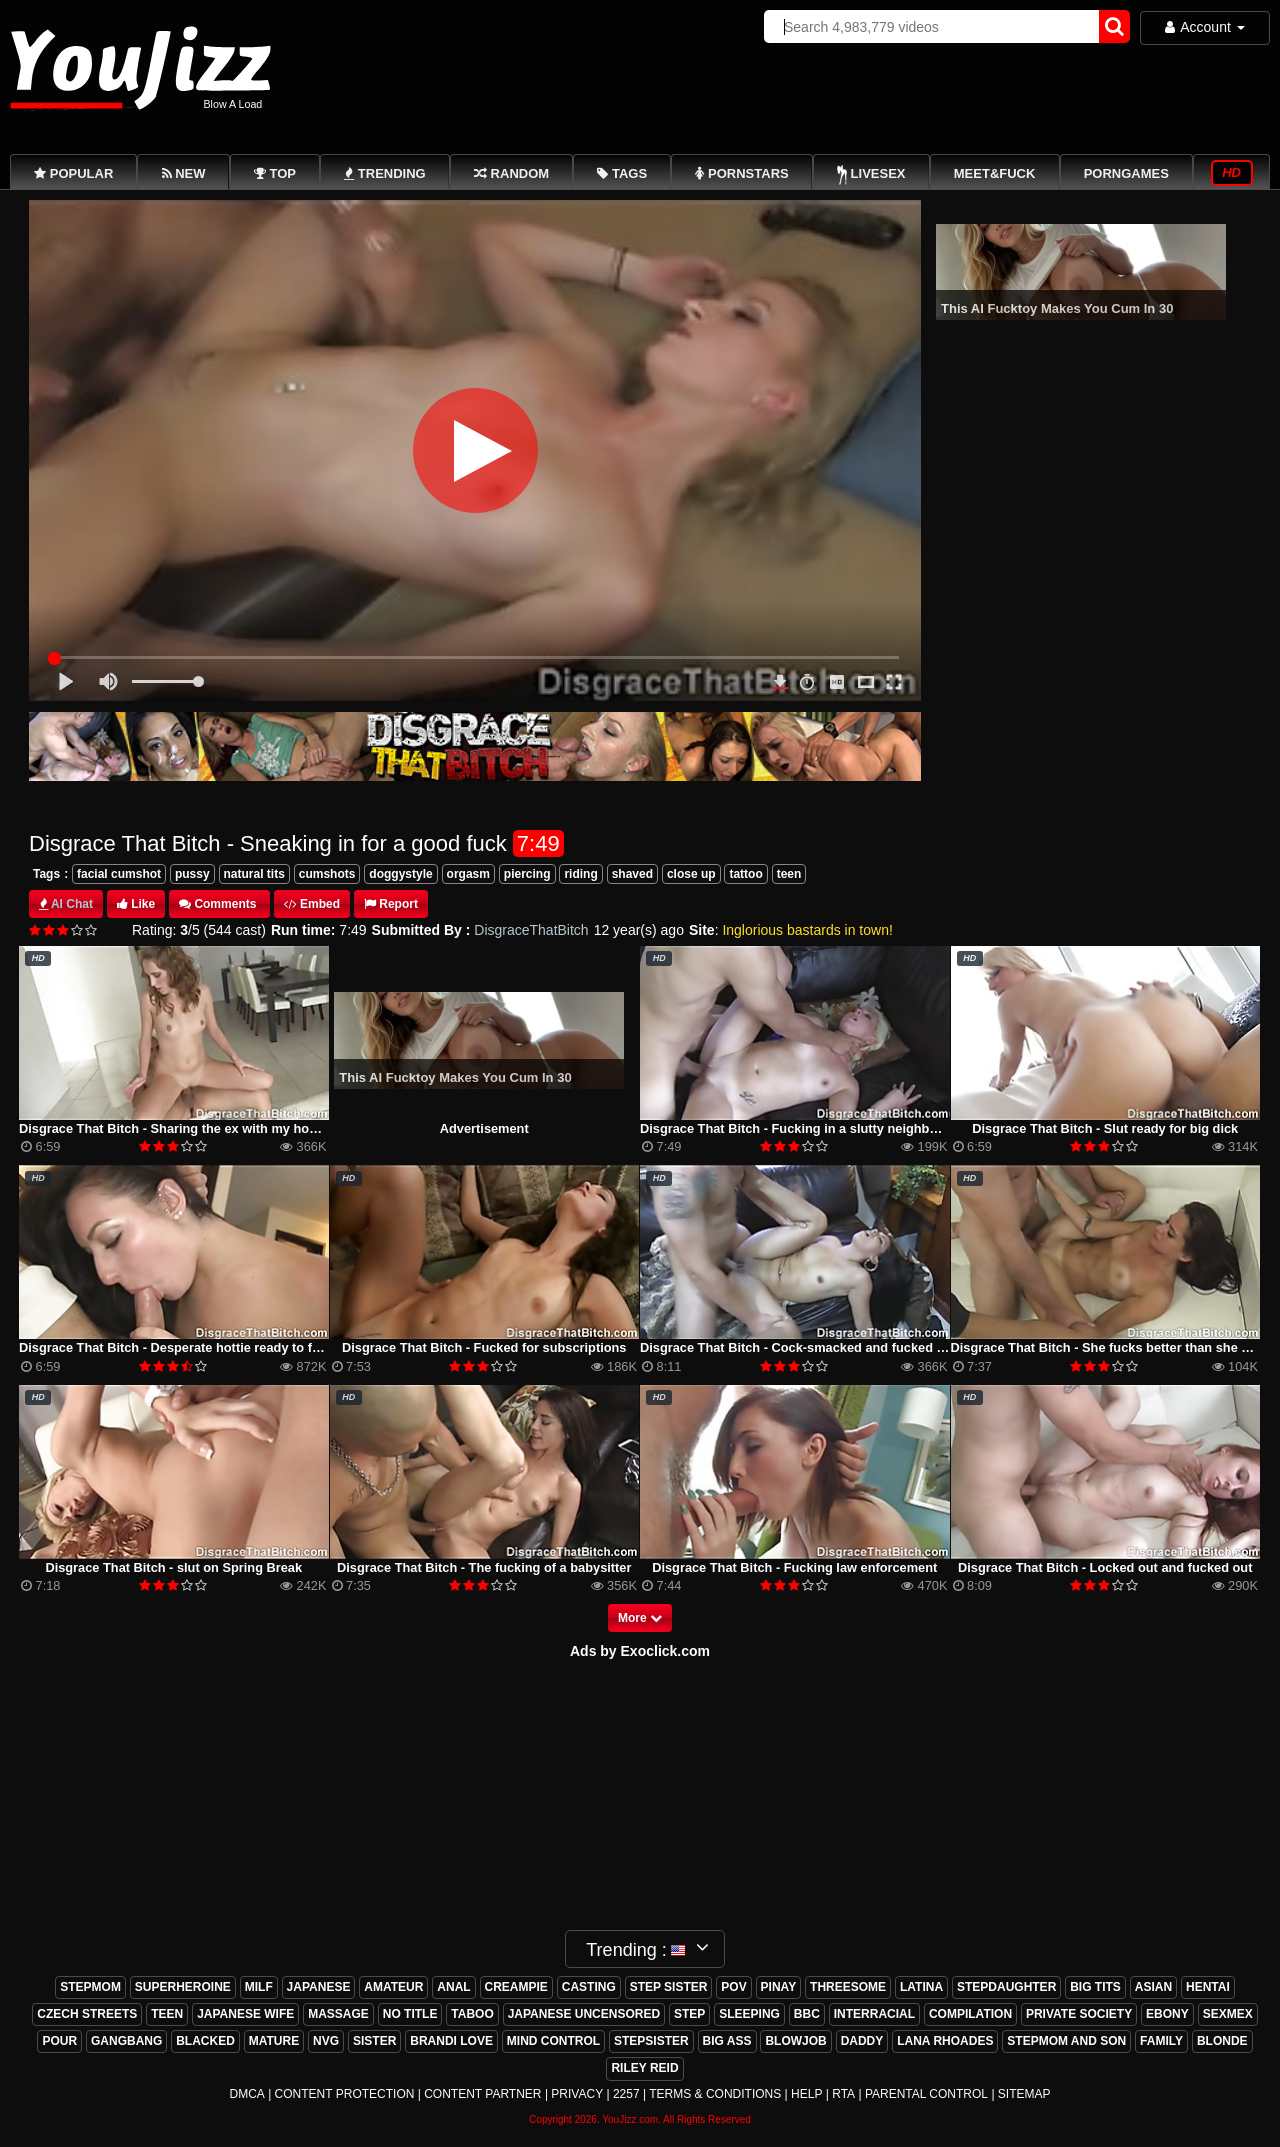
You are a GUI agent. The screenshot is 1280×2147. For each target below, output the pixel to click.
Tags (46, 874)
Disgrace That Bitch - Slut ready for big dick (1105, 1128)
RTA (843, 2094)
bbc (807, 2014)
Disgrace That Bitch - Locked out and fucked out (1105, 1567)
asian (1153, 1987)
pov (733, 1987)
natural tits (254, 874)
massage (338, 2014)
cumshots (327, 874)
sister (374, 2041)
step (689, 2014)
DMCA (246, 2094)
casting (589, 1987)
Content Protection (345, 2094)
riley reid (644, 2068)
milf (259, 1987)
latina (921, 1987)
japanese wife (245, 2014)
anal (453, 1987)
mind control (553, 2041)
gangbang (126, 2041)
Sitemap (1024, 2094)
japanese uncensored (584, 2014)
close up (691, 874)
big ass (727, 2041)
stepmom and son (1066, 2041)
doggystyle (400, 874)
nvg (326, 2041)
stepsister (651, 2041)
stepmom (90, 1987)
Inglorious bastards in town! (807, 930)
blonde (1222, 2041)
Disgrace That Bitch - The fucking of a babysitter (484, 1567)
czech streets (87, 2014)
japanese (319, 1987)
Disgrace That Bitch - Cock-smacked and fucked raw (799, 1347)
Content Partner (482, 2094)
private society (1079, 2014)
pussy (192, 874)
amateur (393, 1987)
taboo (472, 2014)
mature (274, 2041)
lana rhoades (945, 2041)
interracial (874, 2014)
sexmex (1228, 2014)
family (1161, 2041)
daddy (862, 2041)
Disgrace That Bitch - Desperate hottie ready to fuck (176, 1347)
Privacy (577, 2094)
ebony (1167, 2014)
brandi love (451, 2041)
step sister (669, 1987)
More (640, 1618)
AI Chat (72, 904)
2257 (626, 2094)
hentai (1208, 1987)
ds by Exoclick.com (645, 1651)
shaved (632, 874)
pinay (779, 1987)
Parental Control (926, 2094)
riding (580, 874)
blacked (205, 2041)
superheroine (183, 1987)
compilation (970, 2014)
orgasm (468, 874)
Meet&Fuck (995, 173)
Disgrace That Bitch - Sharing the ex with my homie (175, 1128)
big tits (1095, 1987)
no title (410, 2014)
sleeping (749, 2014)
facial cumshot (119, 874)
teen (789, 874)
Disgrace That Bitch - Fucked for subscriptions (484, 1347)
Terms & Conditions (715, 2094)
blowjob (795, 2041)
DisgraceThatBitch (531, 930)
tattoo (745, 874)
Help (806, 2094)
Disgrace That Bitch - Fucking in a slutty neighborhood (806, 1128)
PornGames (1126, 173)
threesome (848, 1987)
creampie (516, 1987)
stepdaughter (1006, 1987)
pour (59, 2041)
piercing (527, 874)
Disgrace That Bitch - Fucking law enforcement (794, 1567)
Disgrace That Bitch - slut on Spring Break (173, 1567)
